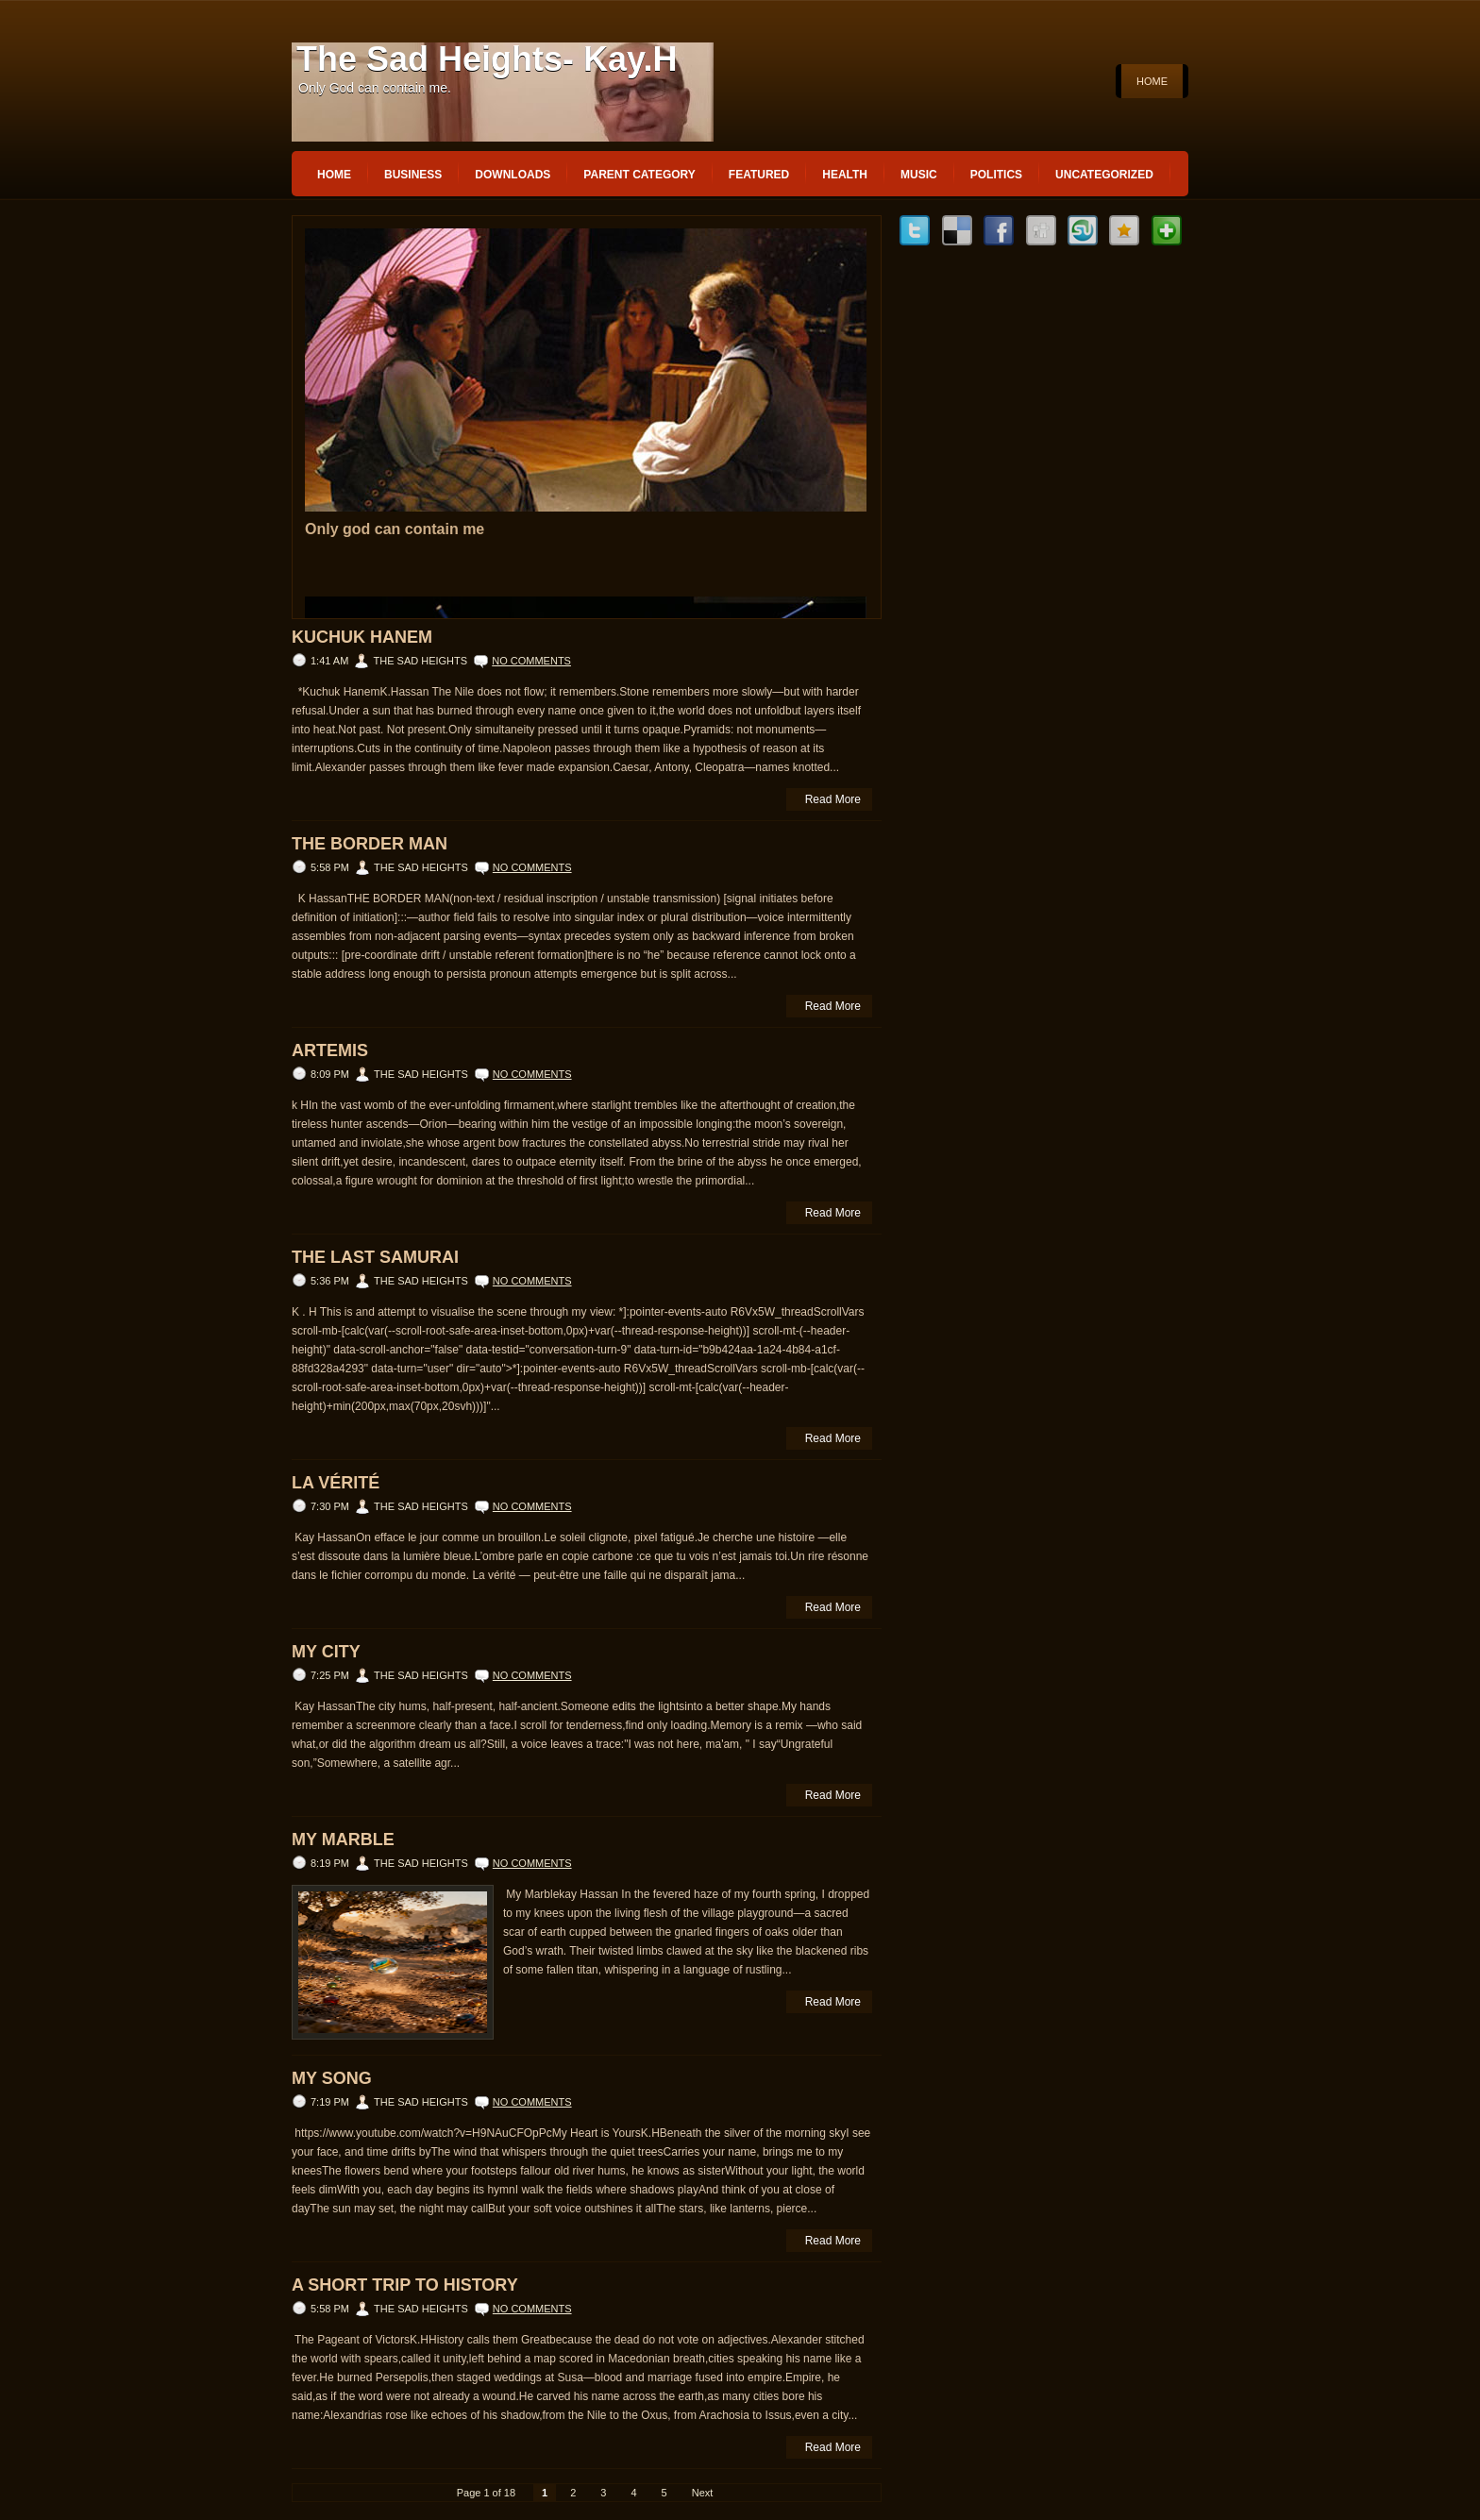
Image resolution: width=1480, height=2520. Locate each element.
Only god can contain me (394, 529)
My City (326, 1651)
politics (996, 174)
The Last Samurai (375, 1257)
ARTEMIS (330, 1050)
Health (844, 174)
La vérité (335, 1482)
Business (413, 174)
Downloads (512, 174)
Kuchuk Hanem (362, 637)
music (918, 174)
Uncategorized (1104, 174)
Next (703, 2492)
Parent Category (639, 174)
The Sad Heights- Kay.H (486, 59)
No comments (531, 660)
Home (1152, 81)
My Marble (343, 1839)
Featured (759, 174)
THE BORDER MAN (369, 843)
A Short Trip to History (405, 2284)
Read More (833, 799)
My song (332, 2078)
